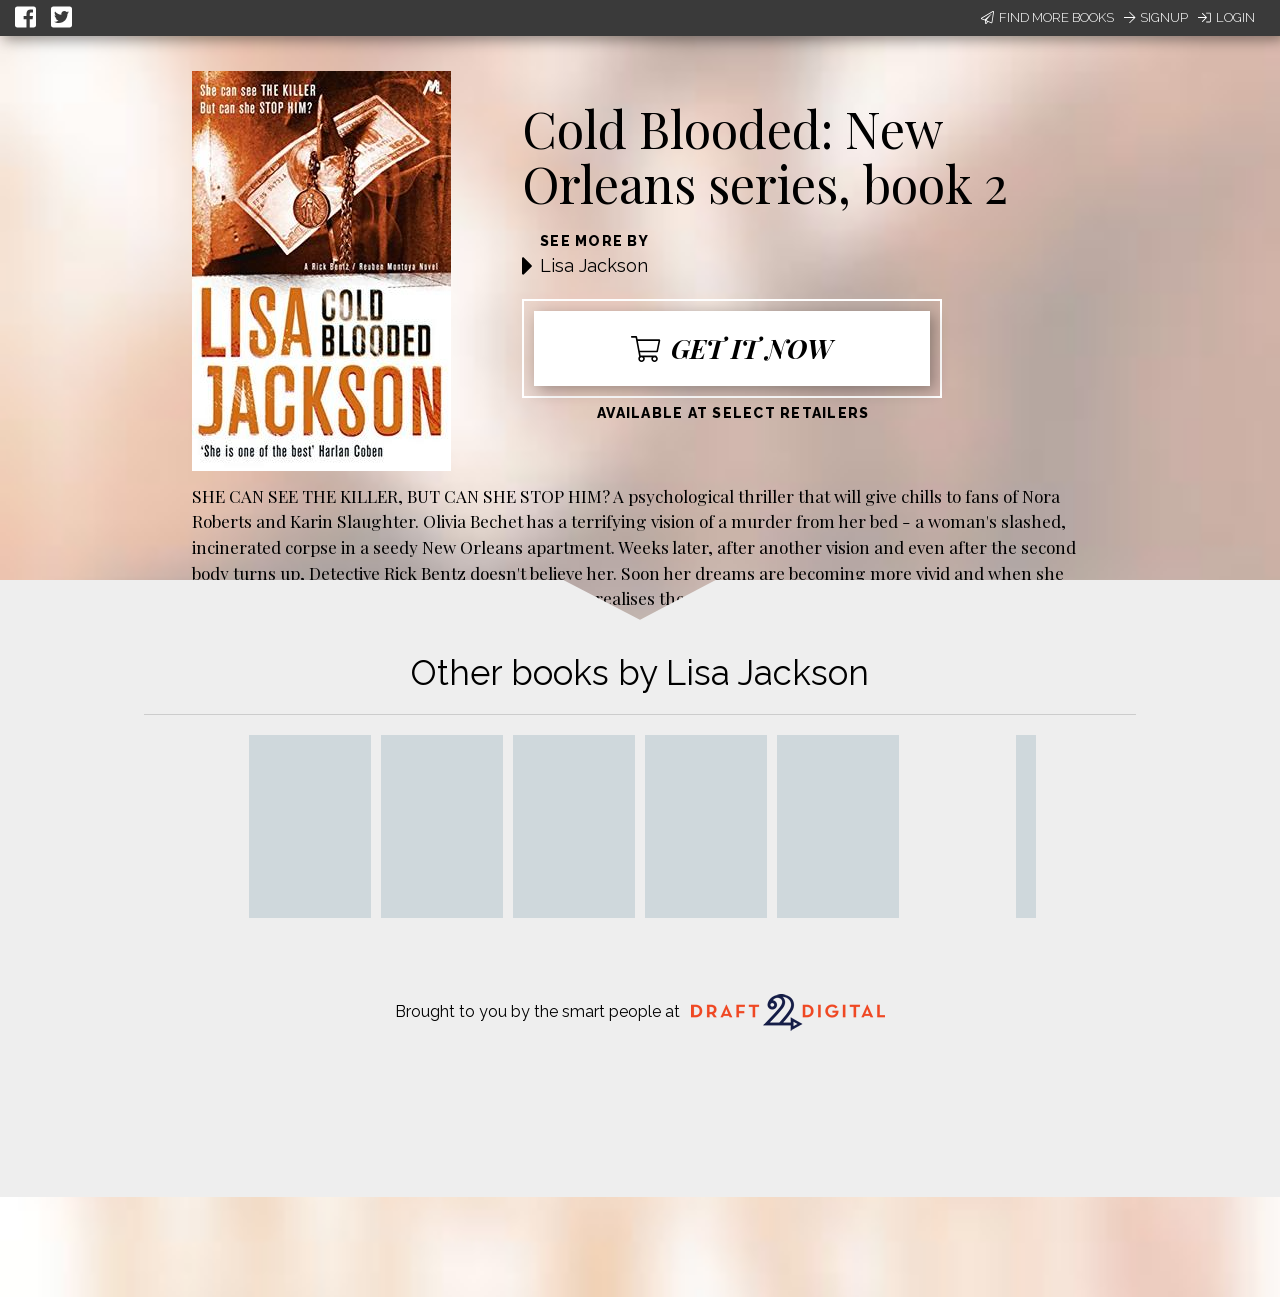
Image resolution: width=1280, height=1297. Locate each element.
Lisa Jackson (594, 265)
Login (1226, 17)
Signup (1156, 17)
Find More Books (1047, 17)
